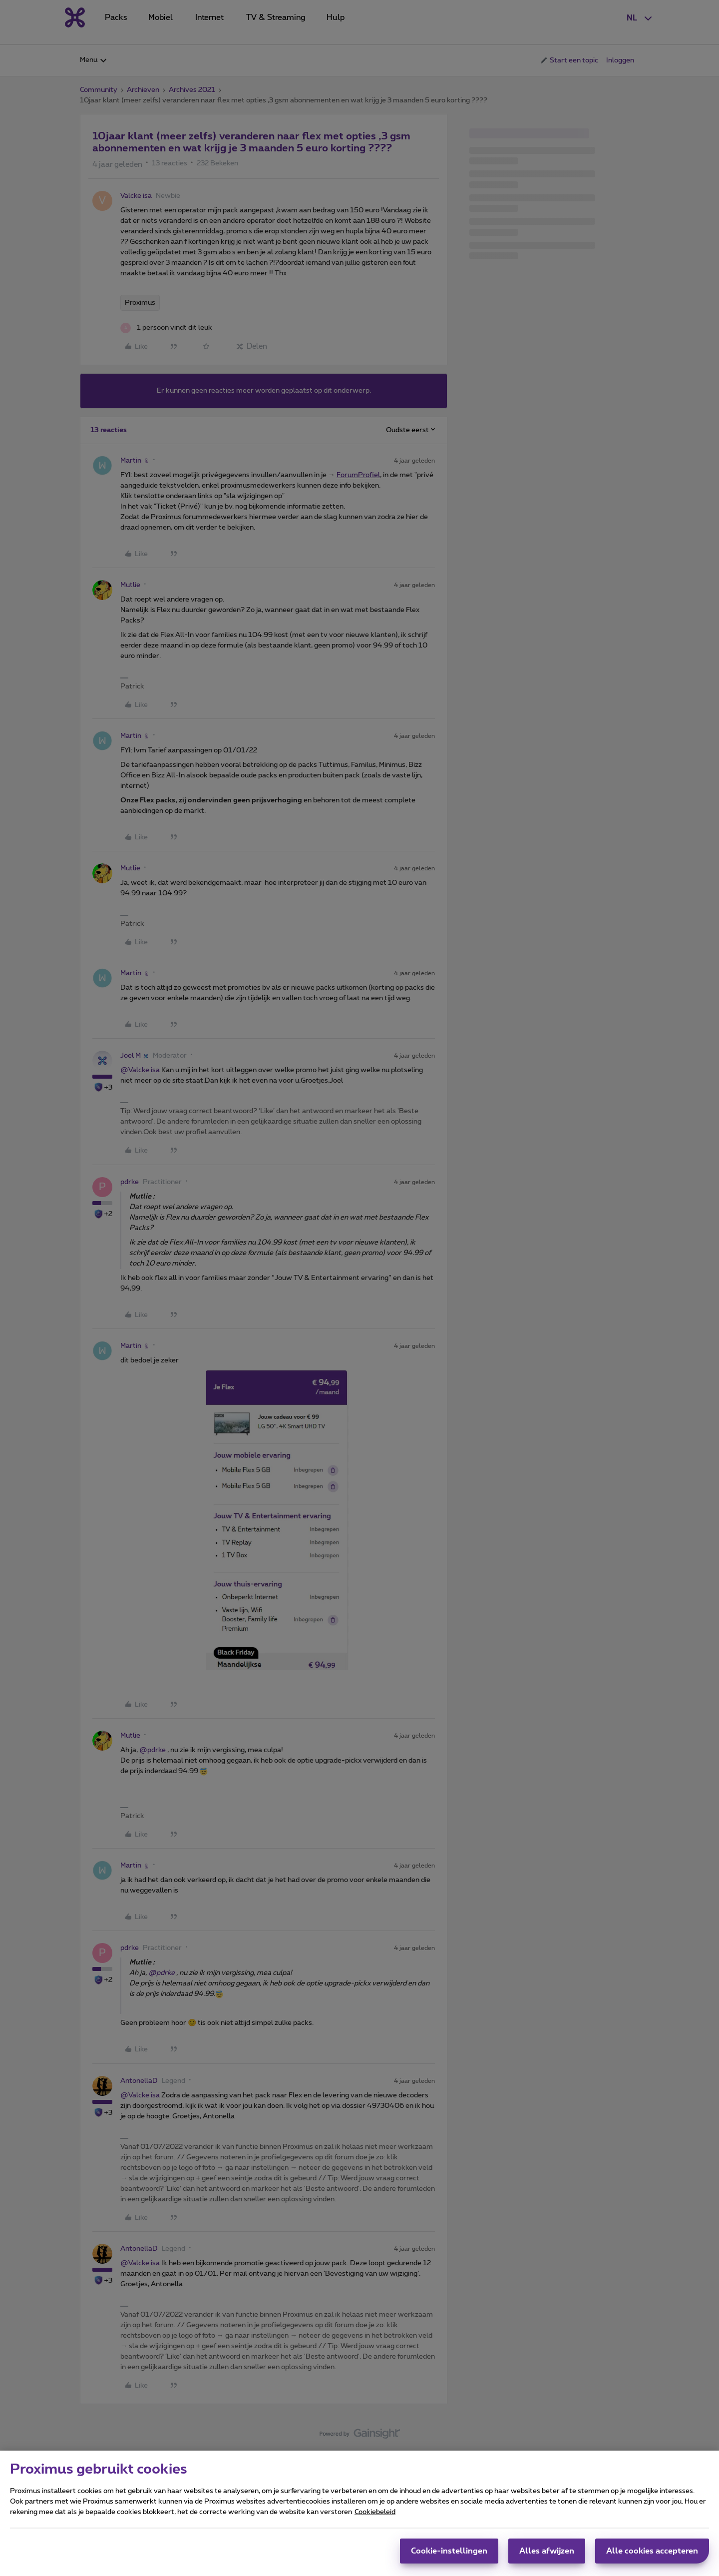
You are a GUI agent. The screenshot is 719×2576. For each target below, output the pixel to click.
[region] (359, 2513)
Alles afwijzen (546, 2551)
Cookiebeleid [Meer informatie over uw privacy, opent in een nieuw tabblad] (375, 2512)
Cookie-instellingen (449, 2551)
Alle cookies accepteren (652, 2551)
